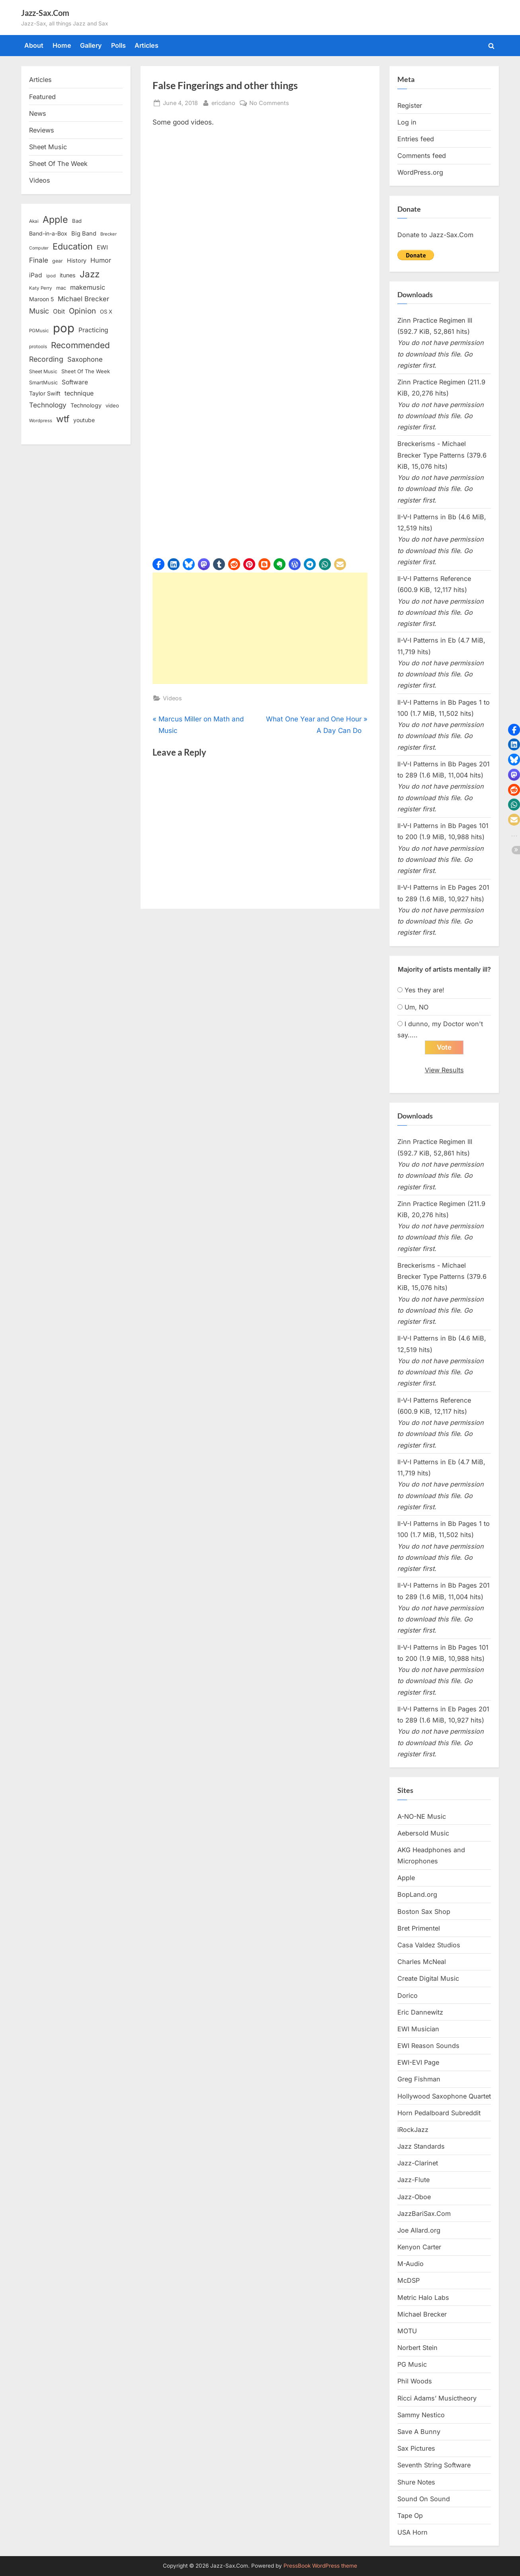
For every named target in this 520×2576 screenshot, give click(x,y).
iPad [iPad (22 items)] (35, 275)
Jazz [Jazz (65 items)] (90, 274)
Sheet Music (48, 147)
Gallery (91, 45)
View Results (444, 1070)
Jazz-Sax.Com (45, 13)
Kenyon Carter (419, 2247)
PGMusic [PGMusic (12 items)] (39, 330)
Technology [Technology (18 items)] (86, 405)
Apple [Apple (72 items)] (55, 219)
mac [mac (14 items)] (61, 288)
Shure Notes (416, 2482)
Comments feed (421, 156)
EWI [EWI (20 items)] (102, 247)
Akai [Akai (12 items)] (34, 221)
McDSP (408, 2280)
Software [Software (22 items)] (75, 382)
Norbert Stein (417, 2348)
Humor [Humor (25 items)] (100, 260)
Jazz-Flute (413, 2180)
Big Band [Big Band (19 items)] (83, 233)
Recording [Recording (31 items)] (46, 359)
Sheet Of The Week (58, 164)
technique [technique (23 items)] (79, 393)
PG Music (412, 2364)
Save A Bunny (418, 2432)
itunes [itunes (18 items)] (68, 275)
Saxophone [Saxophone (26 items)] (85, 359)
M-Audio (410, 2264)
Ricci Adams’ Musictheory (437, 2398)
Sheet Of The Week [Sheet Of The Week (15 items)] (85, 371)
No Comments (269, 103)
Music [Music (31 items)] (39, 311)
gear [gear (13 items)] (57, 261)
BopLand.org (417, 1894)
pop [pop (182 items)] (63, 328)
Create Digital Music (428, 1978)
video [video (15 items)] (112, 405)
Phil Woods (414, 2381)
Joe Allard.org (418, 2230)
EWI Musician (418, 2029)
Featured (42, 97)
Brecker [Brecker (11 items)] (108, 234)
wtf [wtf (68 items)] (62, 419)
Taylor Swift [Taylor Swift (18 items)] (45, 393)
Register (409, 105)
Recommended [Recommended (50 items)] (80, 345)
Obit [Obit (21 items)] (59, 311)
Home (62, 45)
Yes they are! (424, 990)
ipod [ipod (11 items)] (51, 276)
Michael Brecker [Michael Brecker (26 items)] (83, 299)
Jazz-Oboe (414, 2197)
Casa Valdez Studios (428, 1945)
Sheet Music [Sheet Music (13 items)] (43, 371)
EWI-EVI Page (418, 2062)
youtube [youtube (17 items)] (84, 420)
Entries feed (415, 139)
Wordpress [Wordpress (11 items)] (40, 420)
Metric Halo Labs (423, 2297)
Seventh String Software (434, 2465)
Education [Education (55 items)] (73, 246)
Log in (406, 122)
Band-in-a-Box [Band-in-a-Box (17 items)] (48, 233)
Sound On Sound (423, 2499)
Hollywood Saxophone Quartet (444, 2096)
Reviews (41, 130)
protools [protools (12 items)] (38, 346)
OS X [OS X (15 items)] (106, 311)
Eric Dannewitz (420, 2012)
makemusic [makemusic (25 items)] (87, 287)
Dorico (407, 1995)
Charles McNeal (421, 1962)
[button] (158, 564)
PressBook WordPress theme (320, 2565)
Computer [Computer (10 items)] (39, 248)
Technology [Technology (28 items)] (47, 405)
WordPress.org (420, 172)
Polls (118, 45)
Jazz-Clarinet (417, 2163)
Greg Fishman (418, 2079)
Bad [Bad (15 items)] (77, 221)
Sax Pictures (416, 2448)
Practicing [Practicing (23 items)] (93, 330)
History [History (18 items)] (76, 260)
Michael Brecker (422, 2314)
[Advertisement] (260, 628)
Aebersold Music (423, 1833)
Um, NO (416, 1007)
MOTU (407, 2331)
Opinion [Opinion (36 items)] (82, 311)
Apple (406, 1878)
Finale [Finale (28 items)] (38, 260)
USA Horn (412, 2532)
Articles (146, 45)
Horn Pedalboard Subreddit (439, 2113)
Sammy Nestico (421, 2415)
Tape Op (410, 2515)
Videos (172, 698)
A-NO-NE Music (421, 1816)
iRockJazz (412, 2130)
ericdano (223, 102)
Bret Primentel (418, 1928)
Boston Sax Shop (423, 1911)
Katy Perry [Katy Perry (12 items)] (40, 288)
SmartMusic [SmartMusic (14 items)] (43, 383)
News (37, 113)
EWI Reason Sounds (428, 2046)
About (33, 45)
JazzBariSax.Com (424, 2213)
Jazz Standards (421, 2146)
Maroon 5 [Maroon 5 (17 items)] (41, 299)
